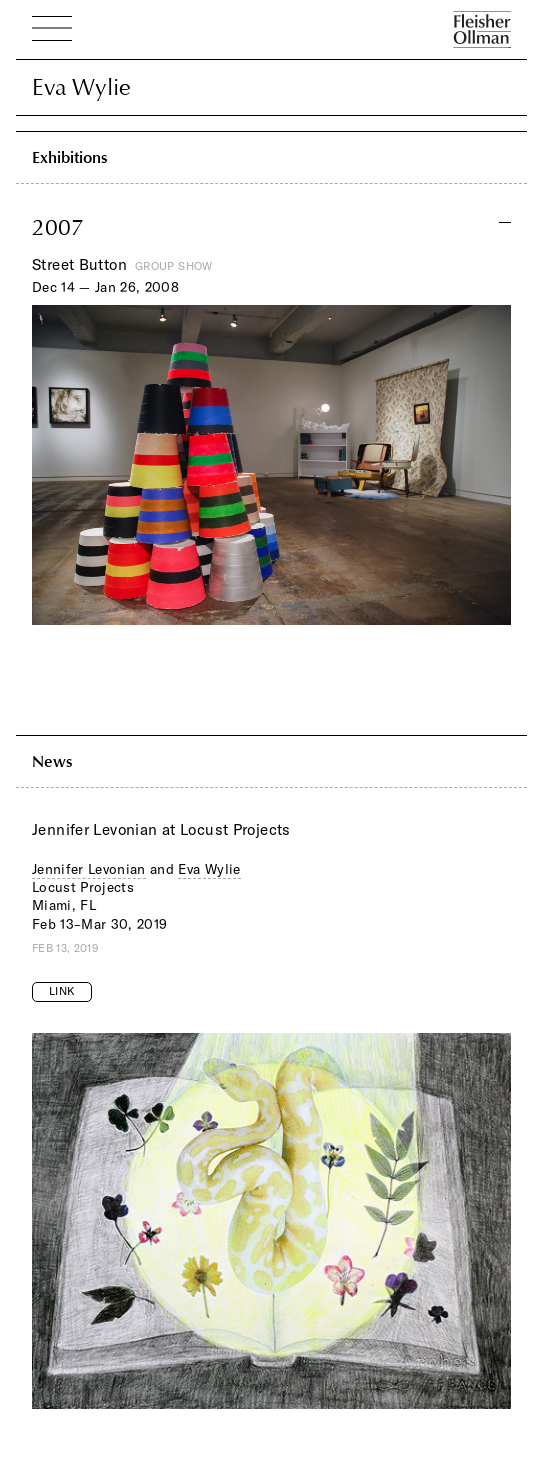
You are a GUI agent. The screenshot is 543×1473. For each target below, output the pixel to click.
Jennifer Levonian (89, 869)
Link (62, 991)
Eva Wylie (209, 869)
